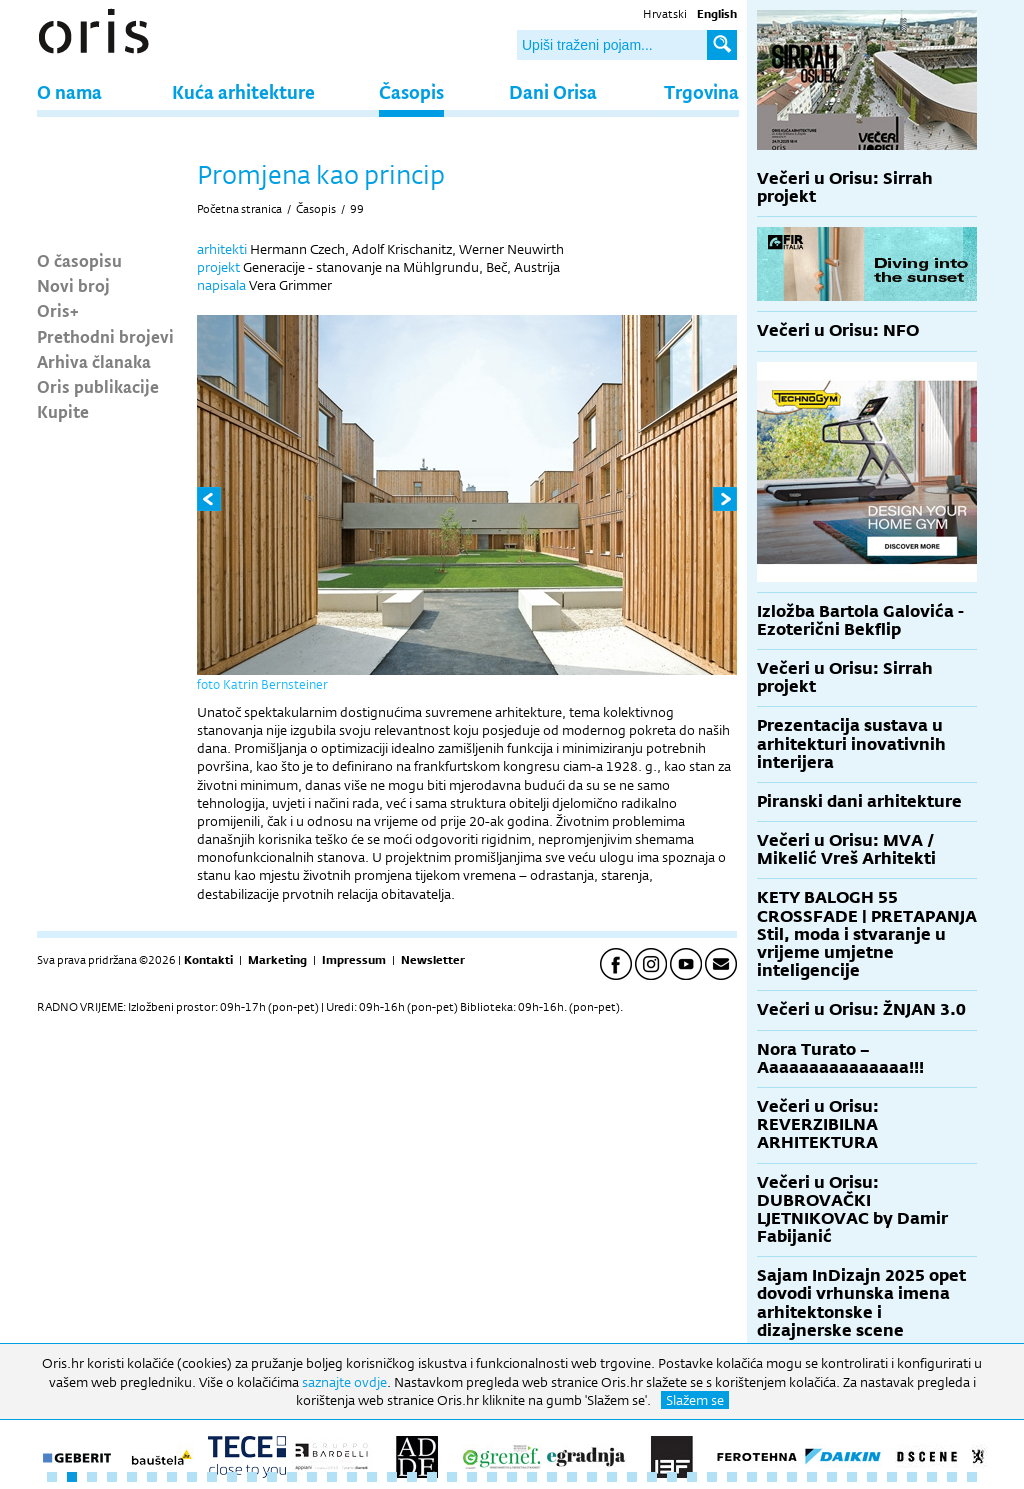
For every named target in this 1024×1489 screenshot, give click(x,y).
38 (792, 1477)
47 (972, 1477)
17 (372, 1477)
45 (932, 1477)
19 (412, 1477)
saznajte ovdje (344, 1382)
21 (452, 1477)
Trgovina (701, 91)
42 (872, 1477)
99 (357, 209)
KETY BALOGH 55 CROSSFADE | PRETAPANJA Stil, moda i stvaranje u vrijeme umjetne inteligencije (867, 934)
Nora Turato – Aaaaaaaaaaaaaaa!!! (840, 1058)
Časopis (411, 91)
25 (532, 1477)
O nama (69, 91)
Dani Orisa (553, 91)
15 (332, 1477)
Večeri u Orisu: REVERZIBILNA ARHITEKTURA (818, 1124)
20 (432, 1477)
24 (512, 1477)
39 (812, 1477)
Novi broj (73, 285)
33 (692, 1477)
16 (352, 1477)
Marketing (277, 960)
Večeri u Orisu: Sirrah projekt (845, 187)
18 (392, 1477)
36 (752, 1477)
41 (852, 1477)
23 (492, 1477)
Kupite (63, 411)
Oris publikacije (98, 386)
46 (952, 1477)
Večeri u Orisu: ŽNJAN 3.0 (861, 1009)
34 (712, 1477)
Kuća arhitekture (243, 91)
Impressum (354, 960)
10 (232, 1477)
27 (572, 1477)
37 (772, 1477)
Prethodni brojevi (105, 336)
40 (832, 1477)
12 (272, 1477)
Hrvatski (665, 14)
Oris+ (58, 310)
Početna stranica (239, 209)
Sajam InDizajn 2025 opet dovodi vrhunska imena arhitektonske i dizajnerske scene (861, 1303)
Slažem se (695, 1400)
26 (552, 1477)
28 (592, 1477)
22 (472, 1477)
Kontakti (208, 960)
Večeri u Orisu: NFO (838, 330)
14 (312, 1477)
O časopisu (79, 260)
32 (672, 1477)
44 (912, 1477)
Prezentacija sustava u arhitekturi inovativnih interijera (851, 743)
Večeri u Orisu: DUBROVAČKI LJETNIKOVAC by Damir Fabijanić (852, 1210)
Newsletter (433, 960)
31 (652, 1477)
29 (612, 1477)
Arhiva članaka (94, 361)
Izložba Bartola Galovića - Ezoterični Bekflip (860, 620)
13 (292, 1477)
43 (892, 1477)
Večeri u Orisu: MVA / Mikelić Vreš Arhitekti (846, 849)
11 (252, 1477)
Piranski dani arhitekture (859, 801)
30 (632, 1477)
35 (732, 1477)
